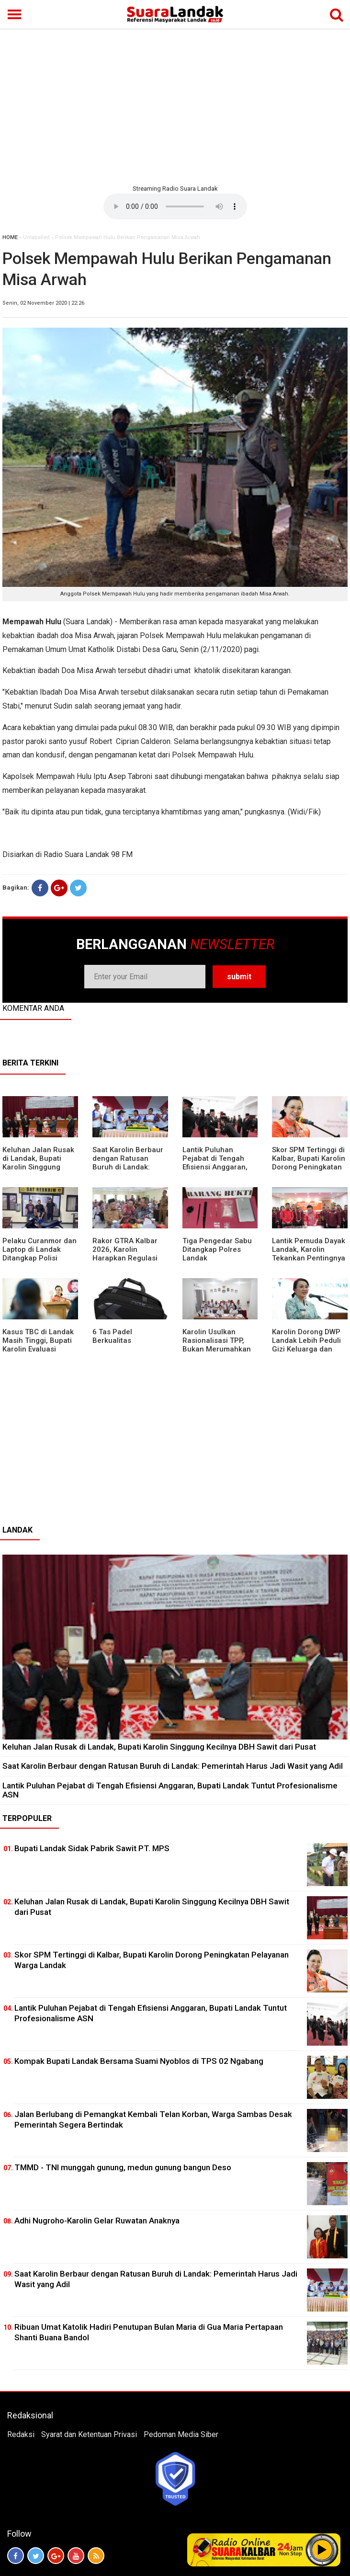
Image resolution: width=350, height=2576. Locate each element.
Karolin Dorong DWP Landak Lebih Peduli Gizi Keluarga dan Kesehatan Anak (306, 1345)
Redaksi (20, 2434)
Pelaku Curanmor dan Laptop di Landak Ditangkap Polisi (39, 1249)
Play (322, 2549)
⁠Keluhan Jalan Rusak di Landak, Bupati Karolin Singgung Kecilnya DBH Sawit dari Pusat (38, 1167)
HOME (10, 237)
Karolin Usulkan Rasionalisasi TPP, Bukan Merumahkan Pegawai (216, 1345)
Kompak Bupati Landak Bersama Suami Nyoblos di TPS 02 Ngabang (138, 2061)
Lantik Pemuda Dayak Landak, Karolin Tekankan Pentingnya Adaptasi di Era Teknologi (308, 1258)
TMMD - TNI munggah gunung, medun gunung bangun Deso (122, 2167)
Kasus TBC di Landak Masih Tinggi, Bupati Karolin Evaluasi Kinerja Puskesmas (38, 1345)
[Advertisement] (175, 105)
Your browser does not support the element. (175, 206)
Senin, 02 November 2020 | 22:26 (43, 303)
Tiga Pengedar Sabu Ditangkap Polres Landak (217, 1249)
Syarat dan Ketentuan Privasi (89, 2434)
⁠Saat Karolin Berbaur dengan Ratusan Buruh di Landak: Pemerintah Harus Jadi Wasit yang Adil (127, 1167)
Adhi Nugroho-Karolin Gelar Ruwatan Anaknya (97, 2220)
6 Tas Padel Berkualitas (112, 1336)
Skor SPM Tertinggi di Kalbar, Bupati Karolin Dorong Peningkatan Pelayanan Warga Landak (308, 1167)
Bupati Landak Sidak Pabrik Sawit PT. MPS (91, 1848)
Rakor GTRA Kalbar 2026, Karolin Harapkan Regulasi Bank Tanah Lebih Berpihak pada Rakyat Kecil (129, 1262)
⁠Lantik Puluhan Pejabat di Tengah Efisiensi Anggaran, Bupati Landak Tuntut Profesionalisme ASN (218, 1167)
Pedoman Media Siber (181, 2434)
